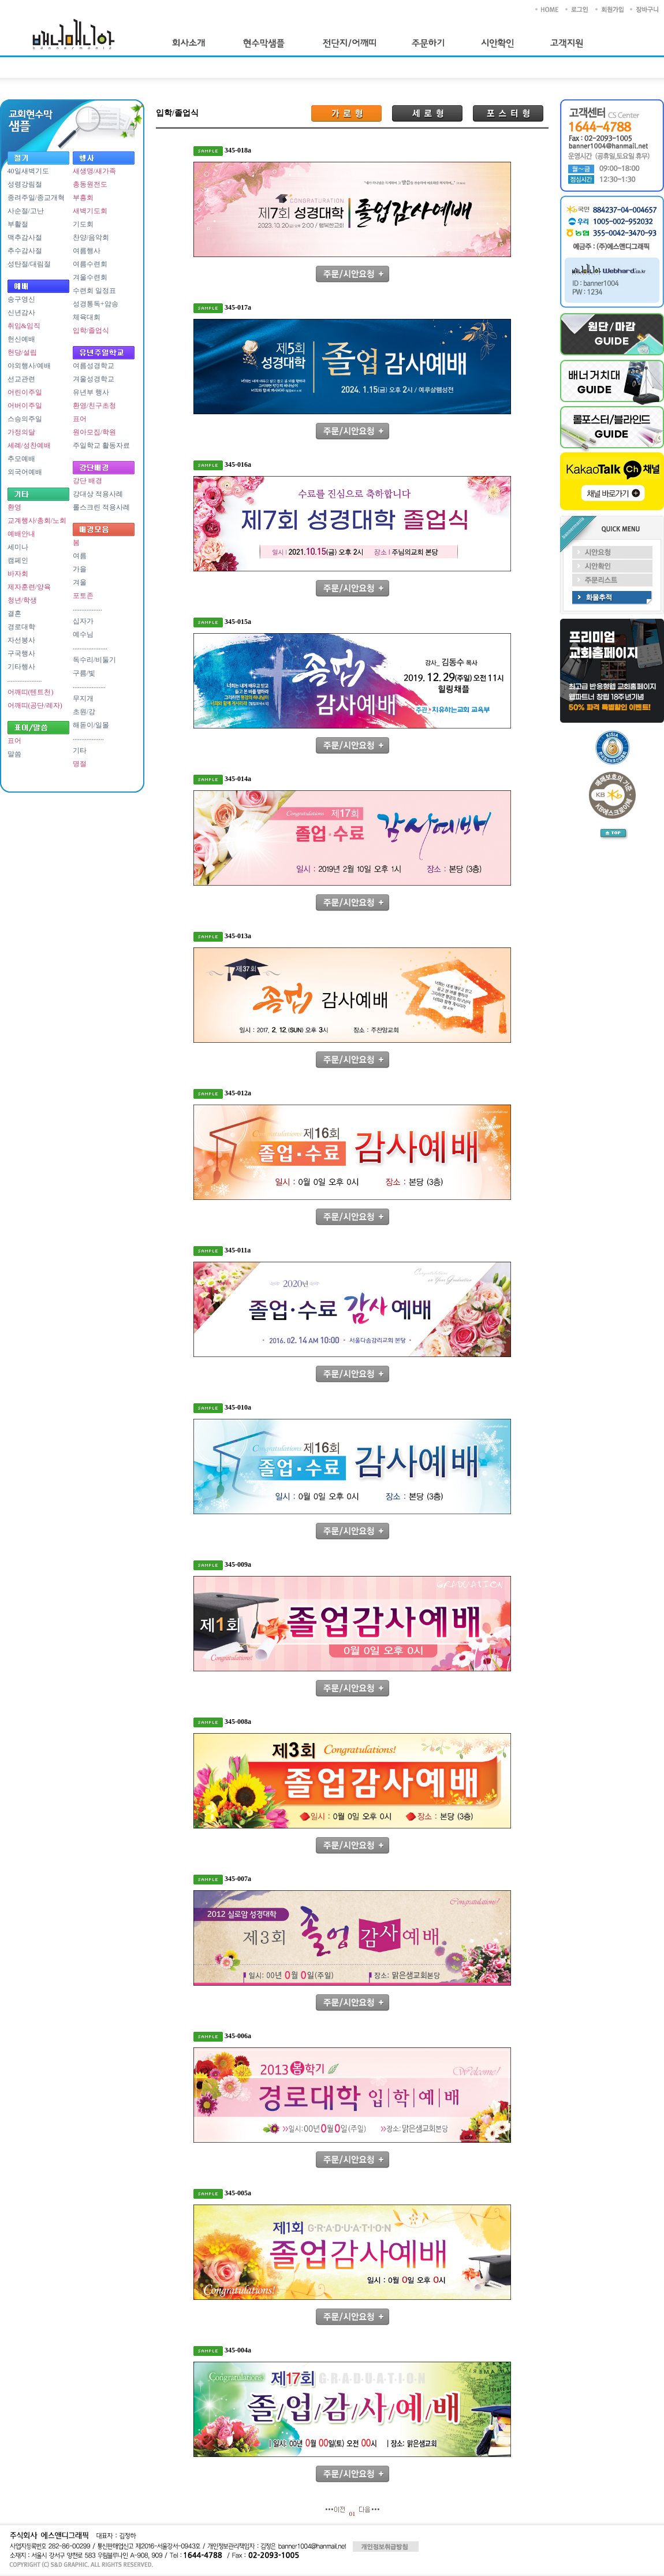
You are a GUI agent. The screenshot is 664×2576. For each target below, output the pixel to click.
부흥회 (83, 198)
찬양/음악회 (91, 237)
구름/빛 (84, 673)
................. (87, 608)
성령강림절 (25, 184)
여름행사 (86, 251)
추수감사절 (25, 251)
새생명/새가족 (94, 171)
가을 (80, 569)
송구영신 (21, 299)
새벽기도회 (90, 211)
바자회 (18, 574)
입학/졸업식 (91, 330)
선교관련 (21, 379)
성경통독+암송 (95, 304)
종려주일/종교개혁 (36, 198)
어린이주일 (25, 392)
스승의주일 (25, 419)
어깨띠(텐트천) (31, 692)
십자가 (83, 621)
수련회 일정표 (94, 291)
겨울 (80, 582)
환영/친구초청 (94, 406)
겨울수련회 (90, 277)
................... (89, 686)
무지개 (83, 698)
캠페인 (18, 560)
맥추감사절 (25, 237)
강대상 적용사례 (98, 494)
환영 (14, 507)
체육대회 (86, 317)
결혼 (14, 613)
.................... (25, 679)
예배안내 (21, 534)
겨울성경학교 (93, 379)
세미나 (18, 547)
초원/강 (84, 712)
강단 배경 (87, 481)
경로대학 (21, 627)
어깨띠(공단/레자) (35, 705)
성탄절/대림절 (29, 264)
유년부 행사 (91, 392)
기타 (80, 750)
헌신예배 (21, 339)
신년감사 (21, 312)
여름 (80, 556)
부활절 (18, 224)
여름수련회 (90, 264)
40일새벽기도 (28, 171)
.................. (88, 738)
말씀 (14, 754)
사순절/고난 (26, 211)
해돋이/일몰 (91, 725)
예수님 (83, 634)
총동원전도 (90, 184)
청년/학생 (22, 600)
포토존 (83, 596)
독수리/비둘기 (94, 660)
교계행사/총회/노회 (37, 520)
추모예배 (21, 459)
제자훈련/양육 (29, 587)
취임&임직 (24, 326)
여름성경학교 (93, 366)
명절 (80, 764)
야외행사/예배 (29, 366)
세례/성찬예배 (29, 445)
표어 (14, 741)
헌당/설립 (22, 352)
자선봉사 (21, 640)
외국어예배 (25, 472)
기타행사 (21, 667)
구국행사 (21, 653)
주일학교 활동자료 (101, 445)
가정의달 (21, 432)
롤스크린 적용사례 (101, 507)
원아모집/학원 (94, 432)
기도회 (83, 224)
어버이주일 (25, 406)
